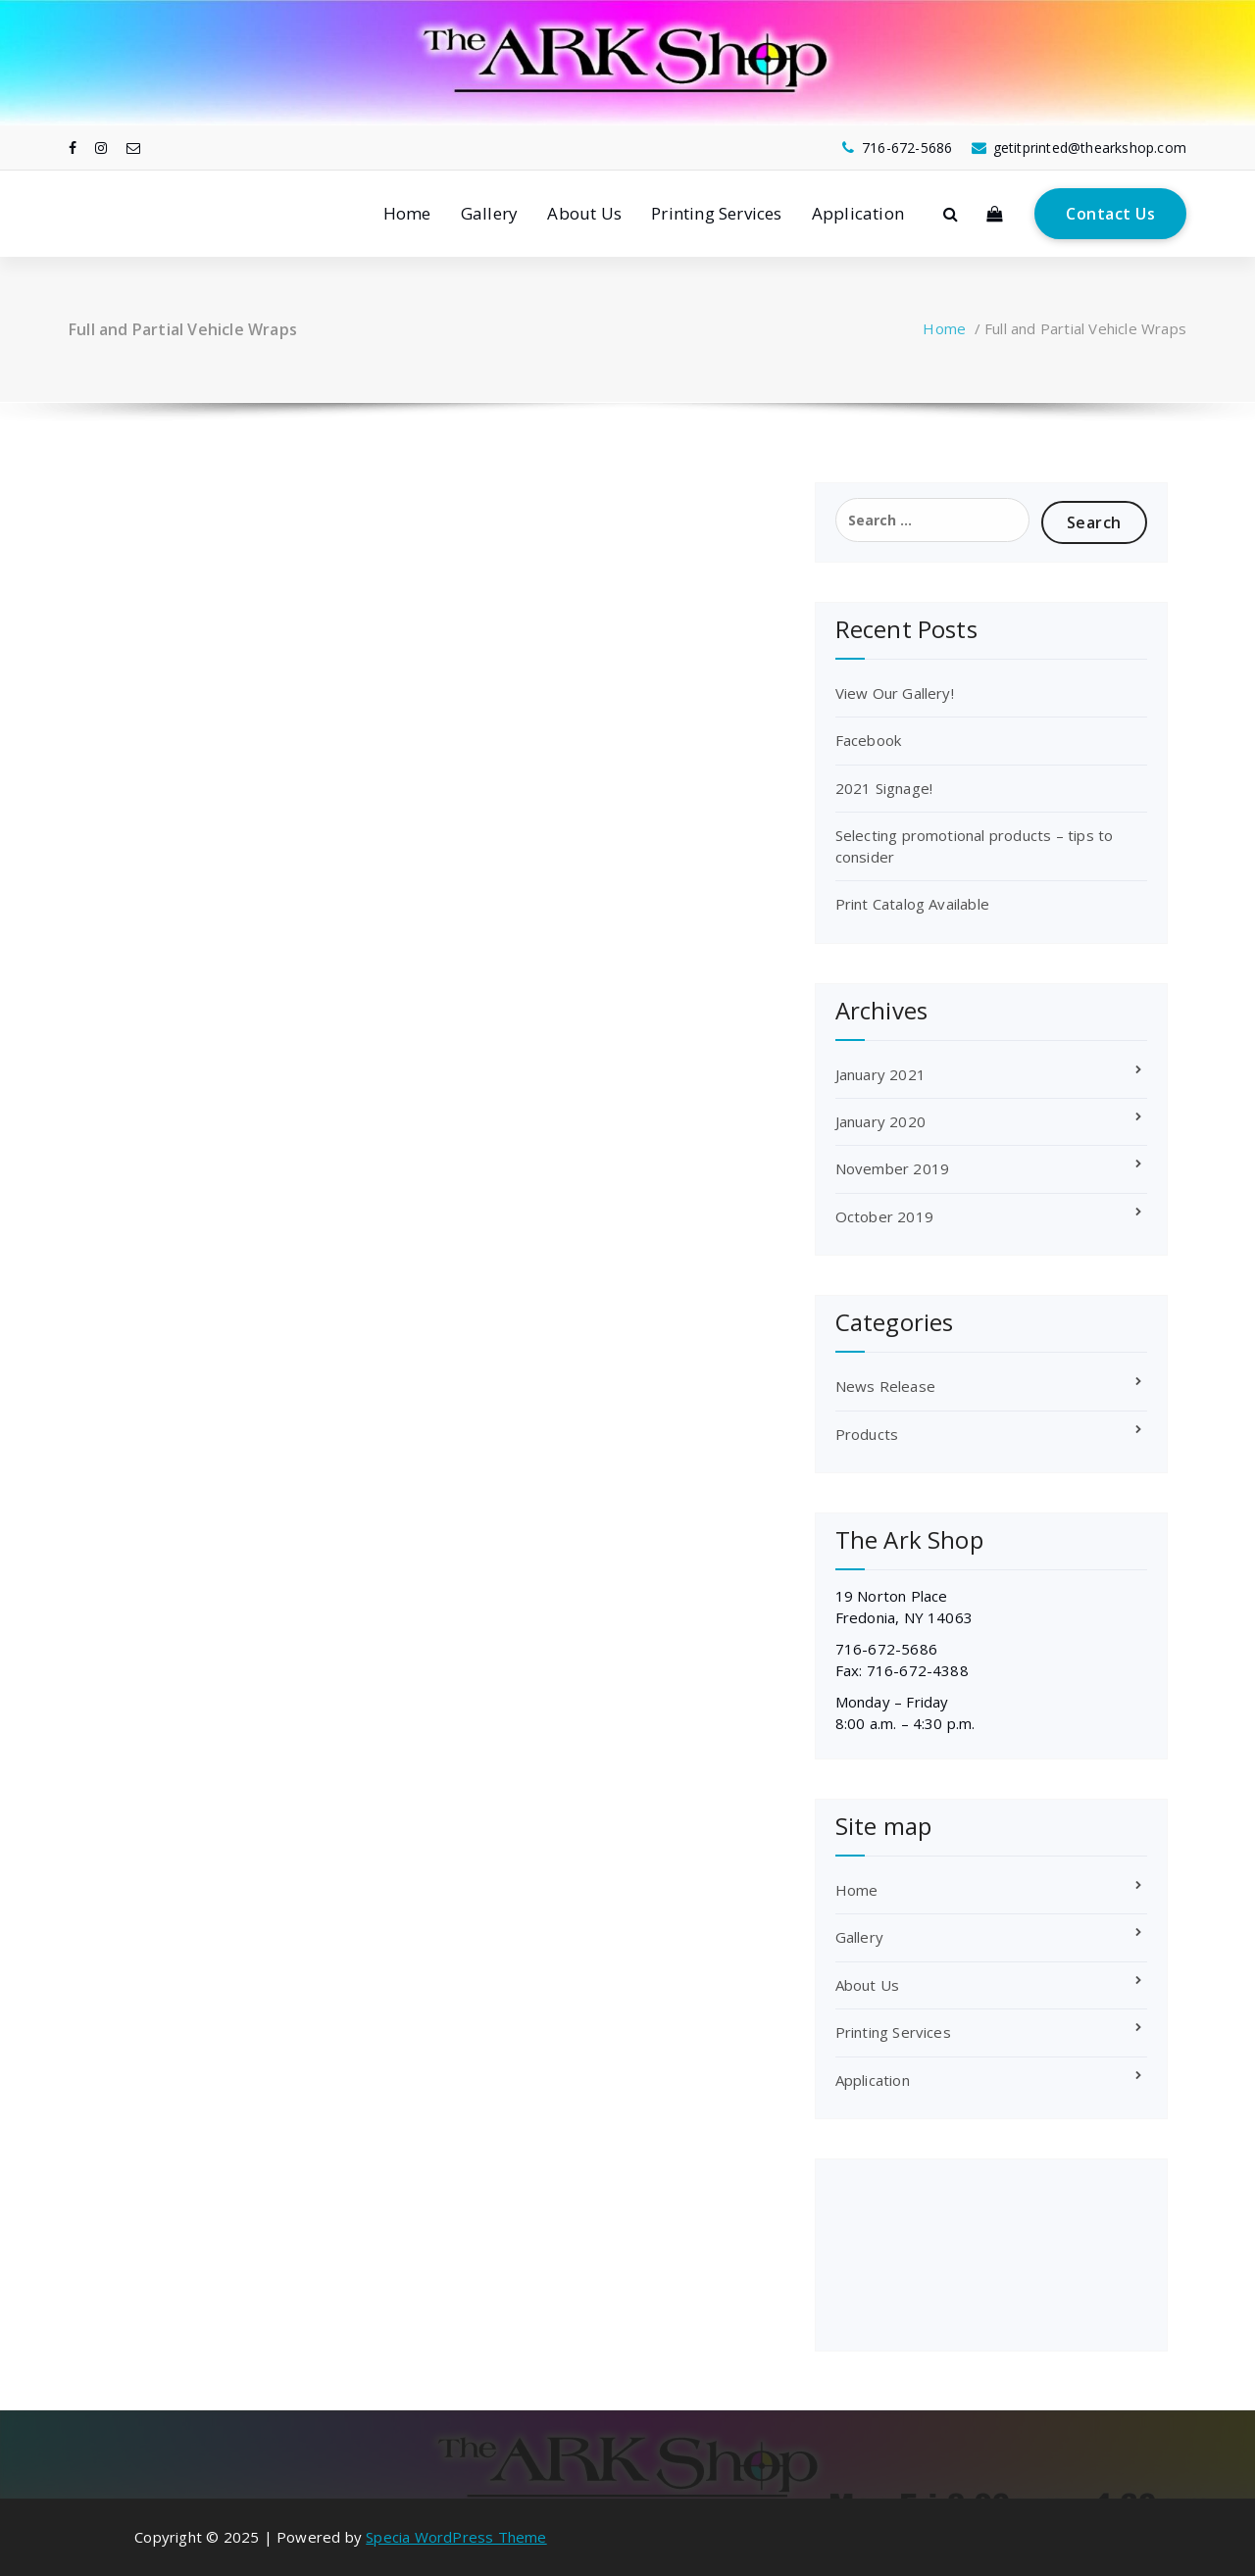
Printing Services (716, 213)
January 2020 (880, 1121)
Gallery (489, 213)
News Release (885, 1386)
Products (867, 1434)
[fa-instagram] (101, 147)
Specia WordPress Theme (456, 2537)
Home (407, 213)
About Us (584, 213)
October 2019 (884, 1216)
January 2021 (880, 1074)
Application (858, 213)
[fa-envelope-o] (133, 147)
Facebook (868, 740)
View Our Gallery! (894, 693)
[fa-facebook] (72, 147)
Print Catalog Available (912, 904)
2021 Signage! (884, 788)
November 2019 (892, 1168)
